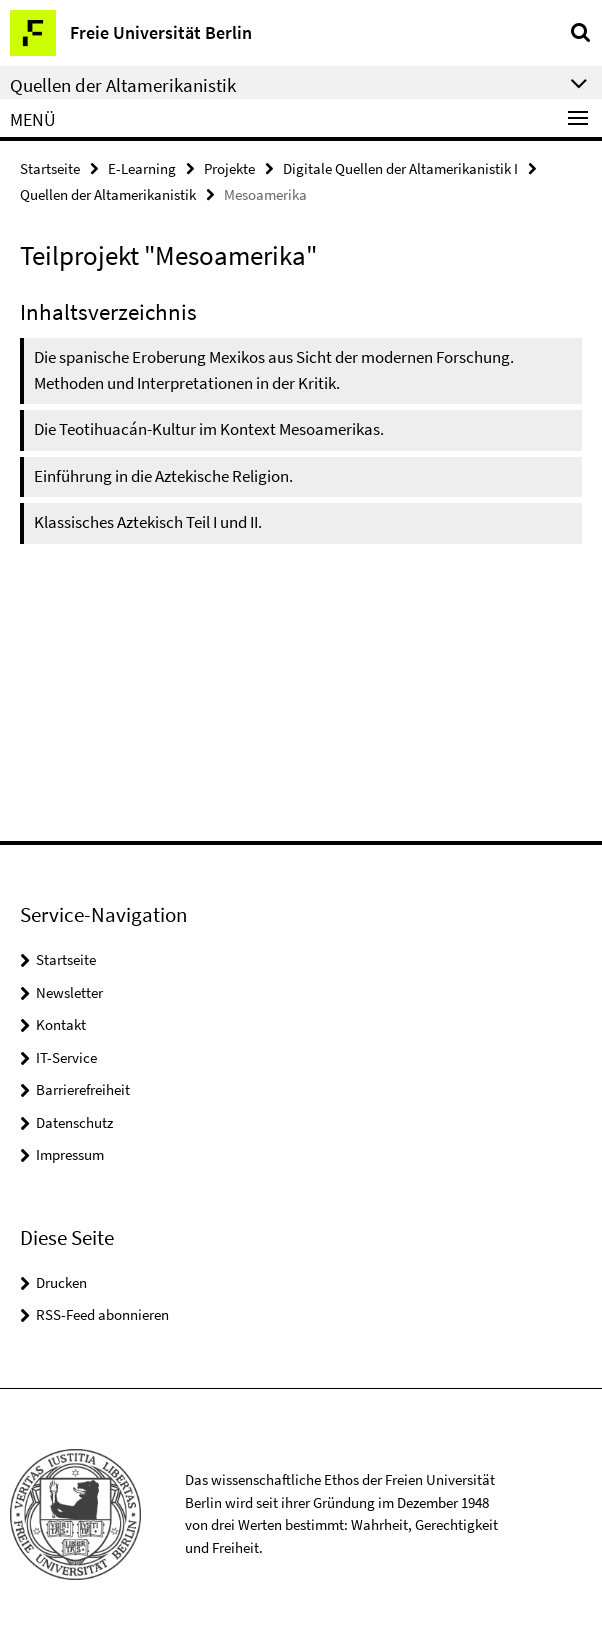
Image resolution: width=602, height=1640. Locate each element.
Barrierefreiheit (83, 1089)
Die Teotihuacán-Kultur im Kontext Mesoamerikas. (209, 429)
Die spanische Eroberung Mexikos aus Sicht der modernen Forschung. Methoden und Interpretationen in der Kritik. (274, 370)
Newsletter (69, 992)
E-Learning (142, 168)
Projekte (229, 168)
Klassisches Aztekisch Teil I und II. (148, 522)
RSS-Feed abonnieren (102, 1314)
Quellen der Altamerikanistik (108, 194)
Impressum (70, 1154)
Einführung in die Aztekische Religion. (163, 476)
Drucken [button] (61, 1282)
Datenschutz (74, 1122)
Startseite (50, 168)
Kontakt (61, 1024)
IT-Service (66, 1057)
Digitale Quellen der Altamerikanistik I (400, 168)
